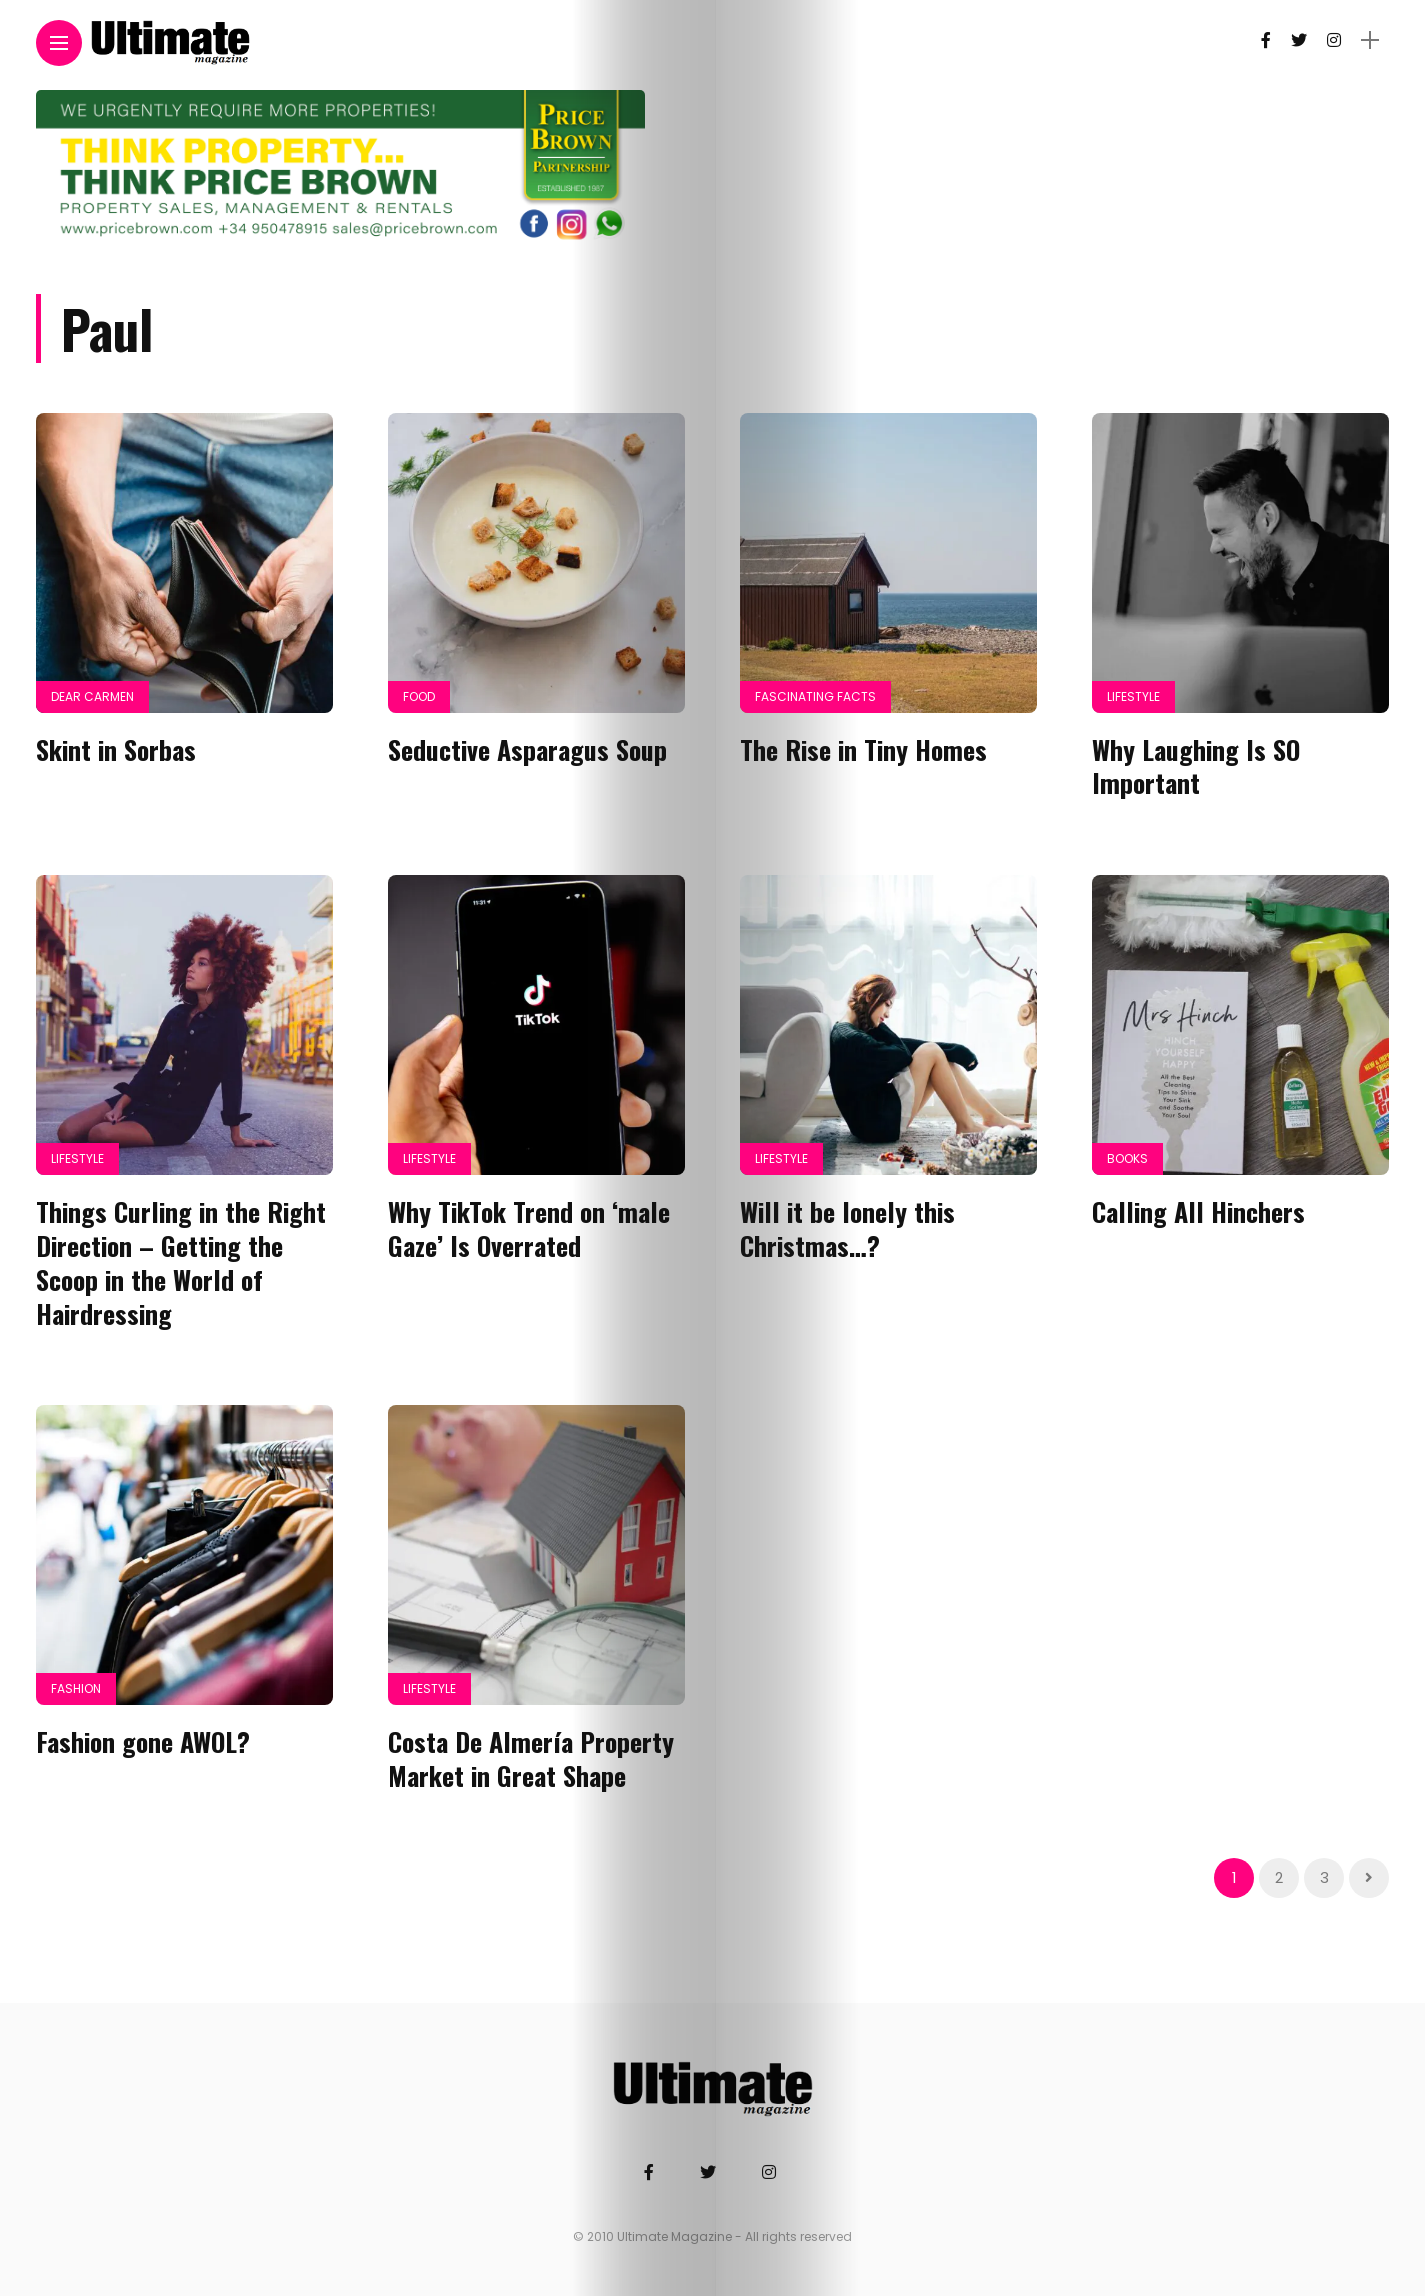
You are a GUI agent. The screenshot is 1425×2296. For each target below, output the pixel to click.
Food (419, 696)
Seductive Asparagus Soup (527, 749)
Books (1127, 1158)
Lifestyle (1133, 696)
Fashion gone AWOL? (143, 1741)
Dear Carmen (92, 696)
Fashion (76, 1688)
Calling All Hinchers (1198, 1211)
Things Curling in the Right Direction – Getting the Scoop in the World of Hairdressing (181, 1262)
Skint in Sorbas (116, 749)
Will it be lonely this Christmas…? (847, 1228)
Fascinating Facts (815, 696)
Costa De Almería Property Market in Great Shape (531, 1758)
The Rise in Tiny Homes (863, 749)
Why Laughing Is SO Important (1196, 766)
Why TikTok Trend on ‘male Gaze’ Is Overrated (529, 1228)
